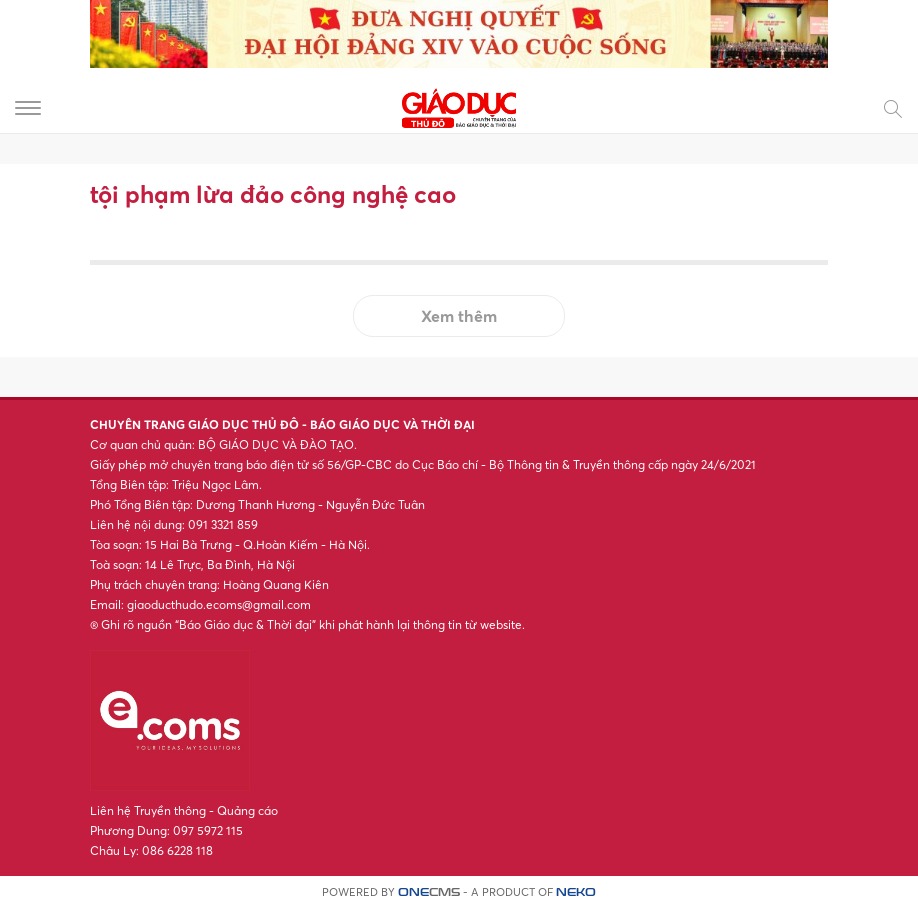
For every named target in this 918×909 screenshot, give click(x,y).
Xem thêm (459, 316)
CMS (429, 892)
